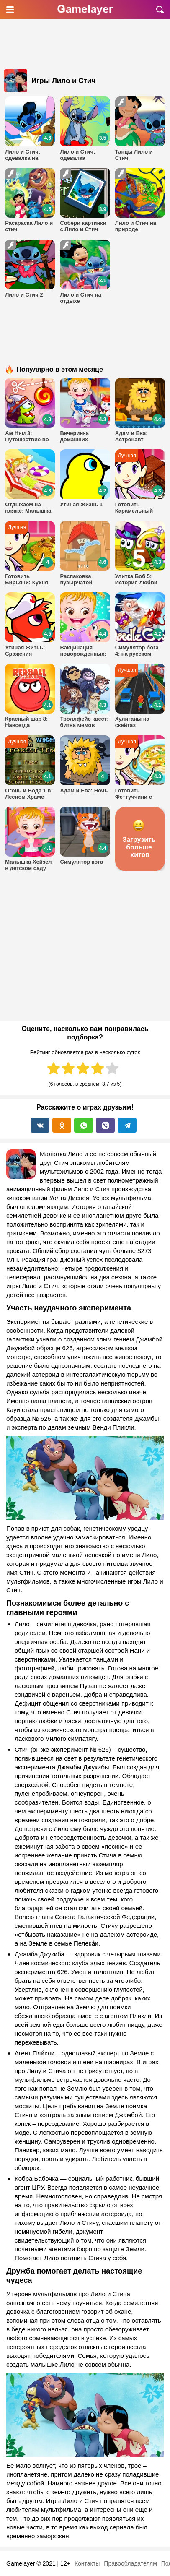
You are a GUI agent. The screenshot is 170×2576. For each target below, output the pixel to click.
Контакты (87, 2563)
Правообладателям (130, 2563)
